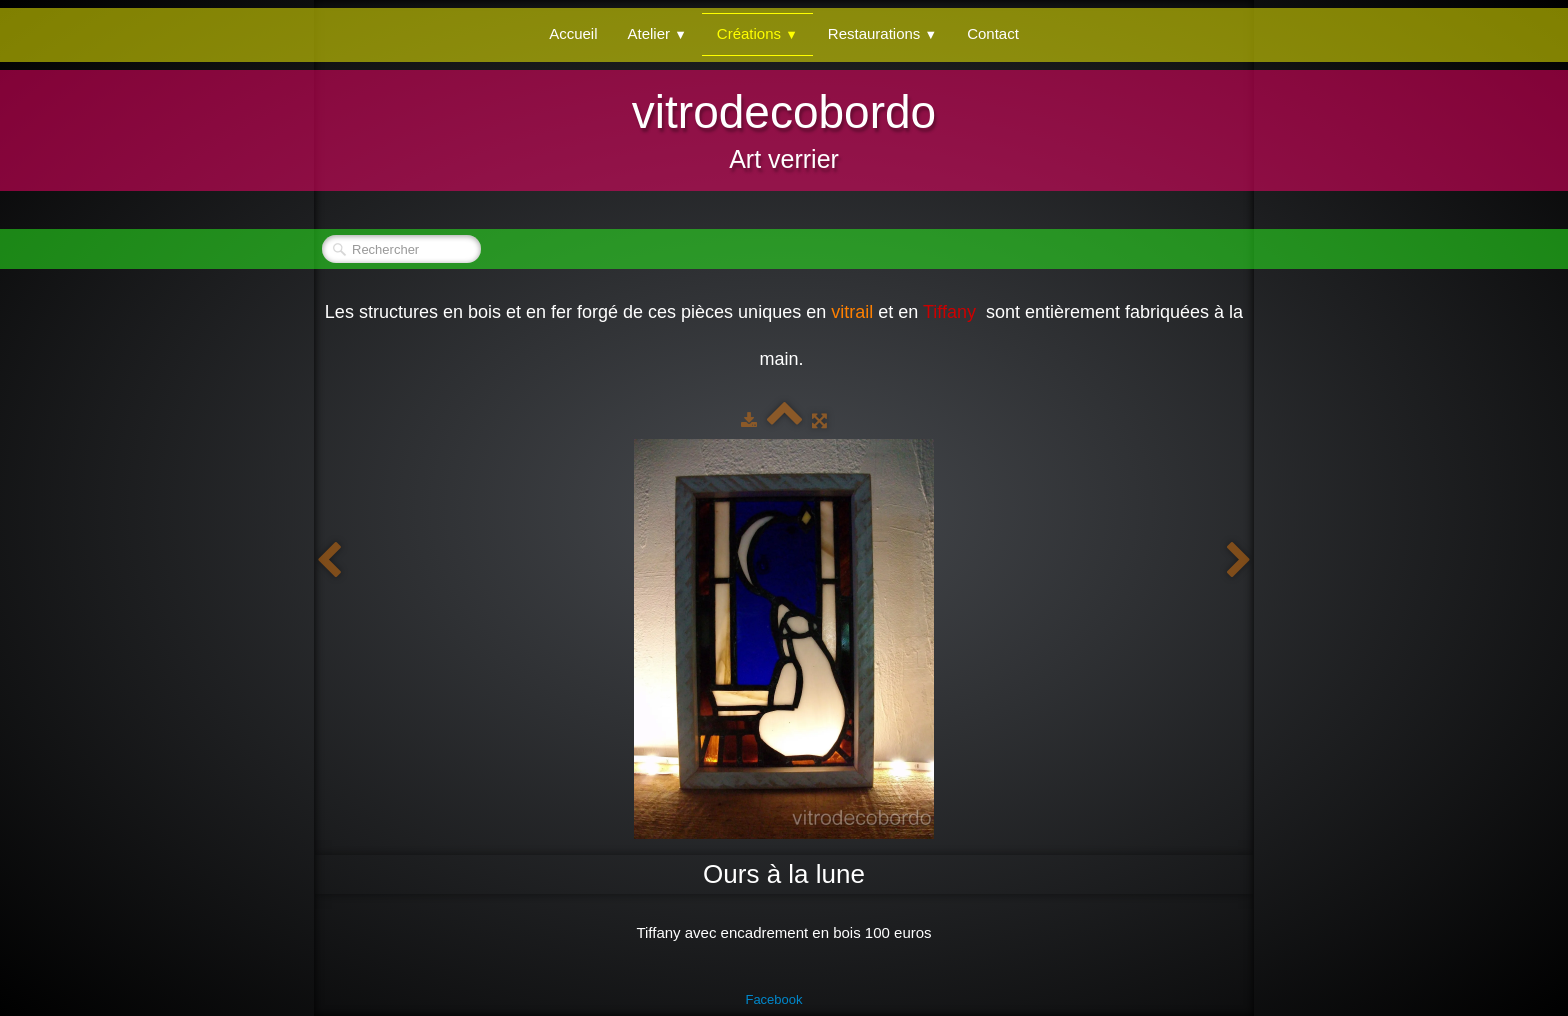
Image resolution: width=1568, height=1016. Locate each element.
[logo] (784, 128)
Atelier (657, 33)
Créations (757, 33)
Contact (993, 33)
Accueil (573, 33)
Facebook (773, 999)
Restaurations (882, 33)
